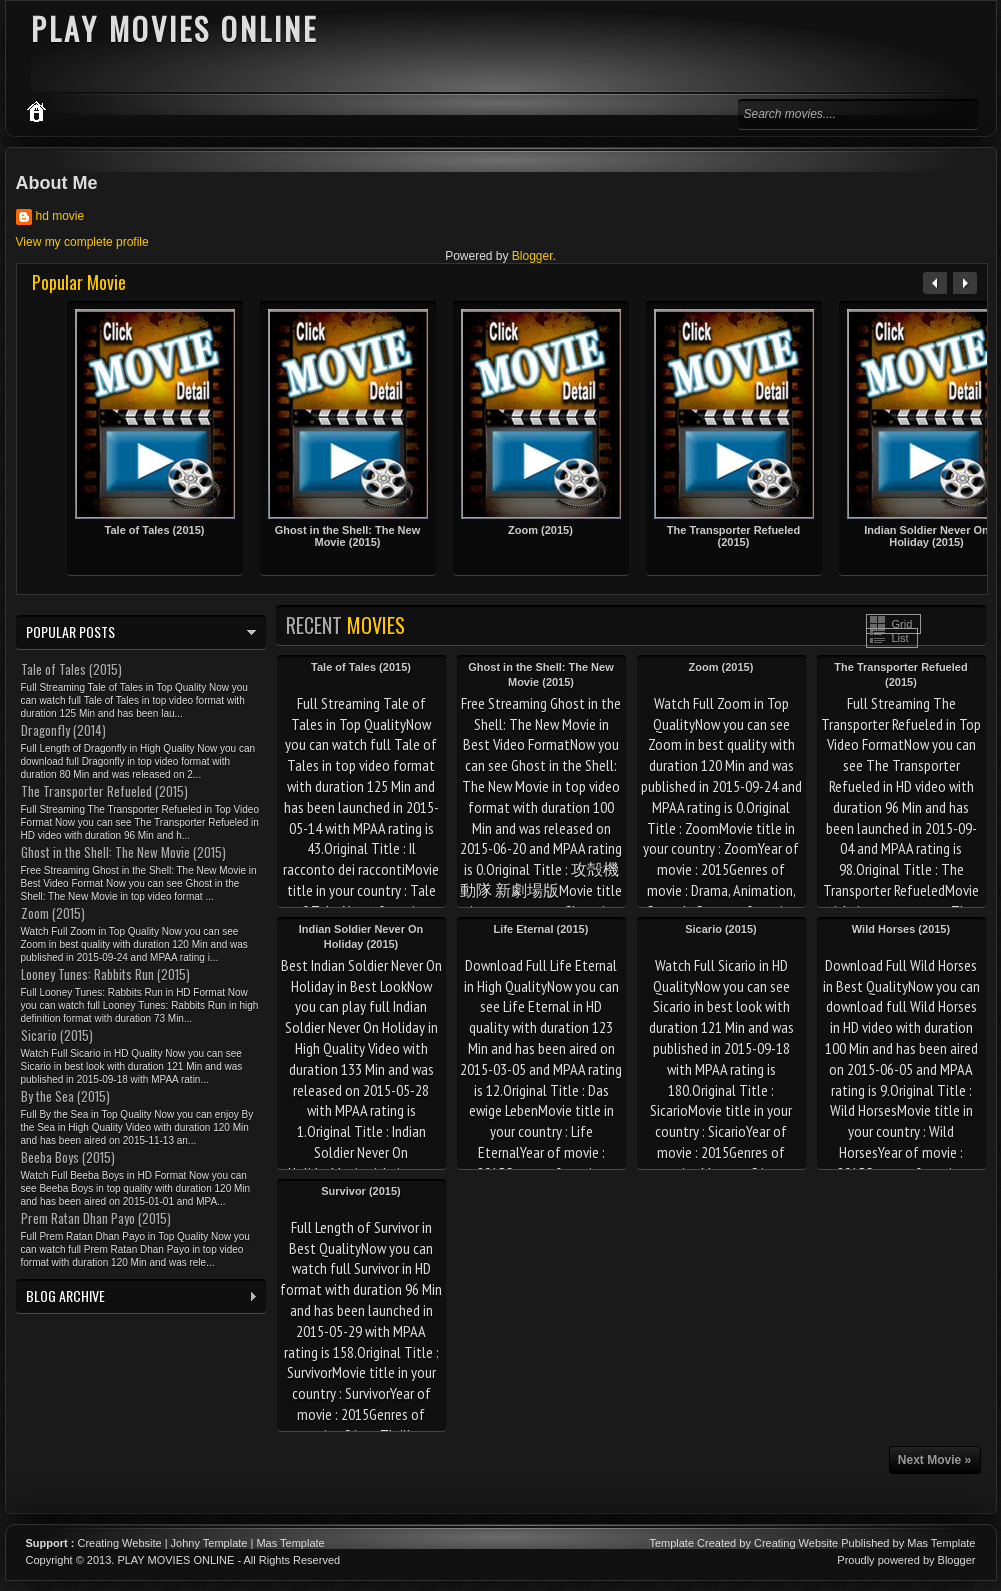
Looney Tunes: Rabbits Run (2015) (105, 974)
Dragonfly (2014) (63, 730)
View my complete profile (82, 242)
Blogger (532, 256)
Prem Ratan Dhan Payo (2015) (96, 1218)
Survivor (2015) (360, 1191)
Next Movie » (934, 1460)
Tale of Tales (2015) (155, 530)
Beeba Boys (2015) (68, 1157)
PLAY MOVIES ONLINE (175, 1560)
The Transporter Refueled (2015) (733, 536)
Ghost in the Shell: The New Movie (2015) (347, 536)
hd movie (60, 216)
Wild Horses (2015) (901, 929)
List (900, 638)
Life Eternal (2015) (541, 929)
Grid (902, 624)
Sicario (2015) (721, 929)
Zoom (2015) (540, 530)
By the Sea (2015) (65, 1096)
